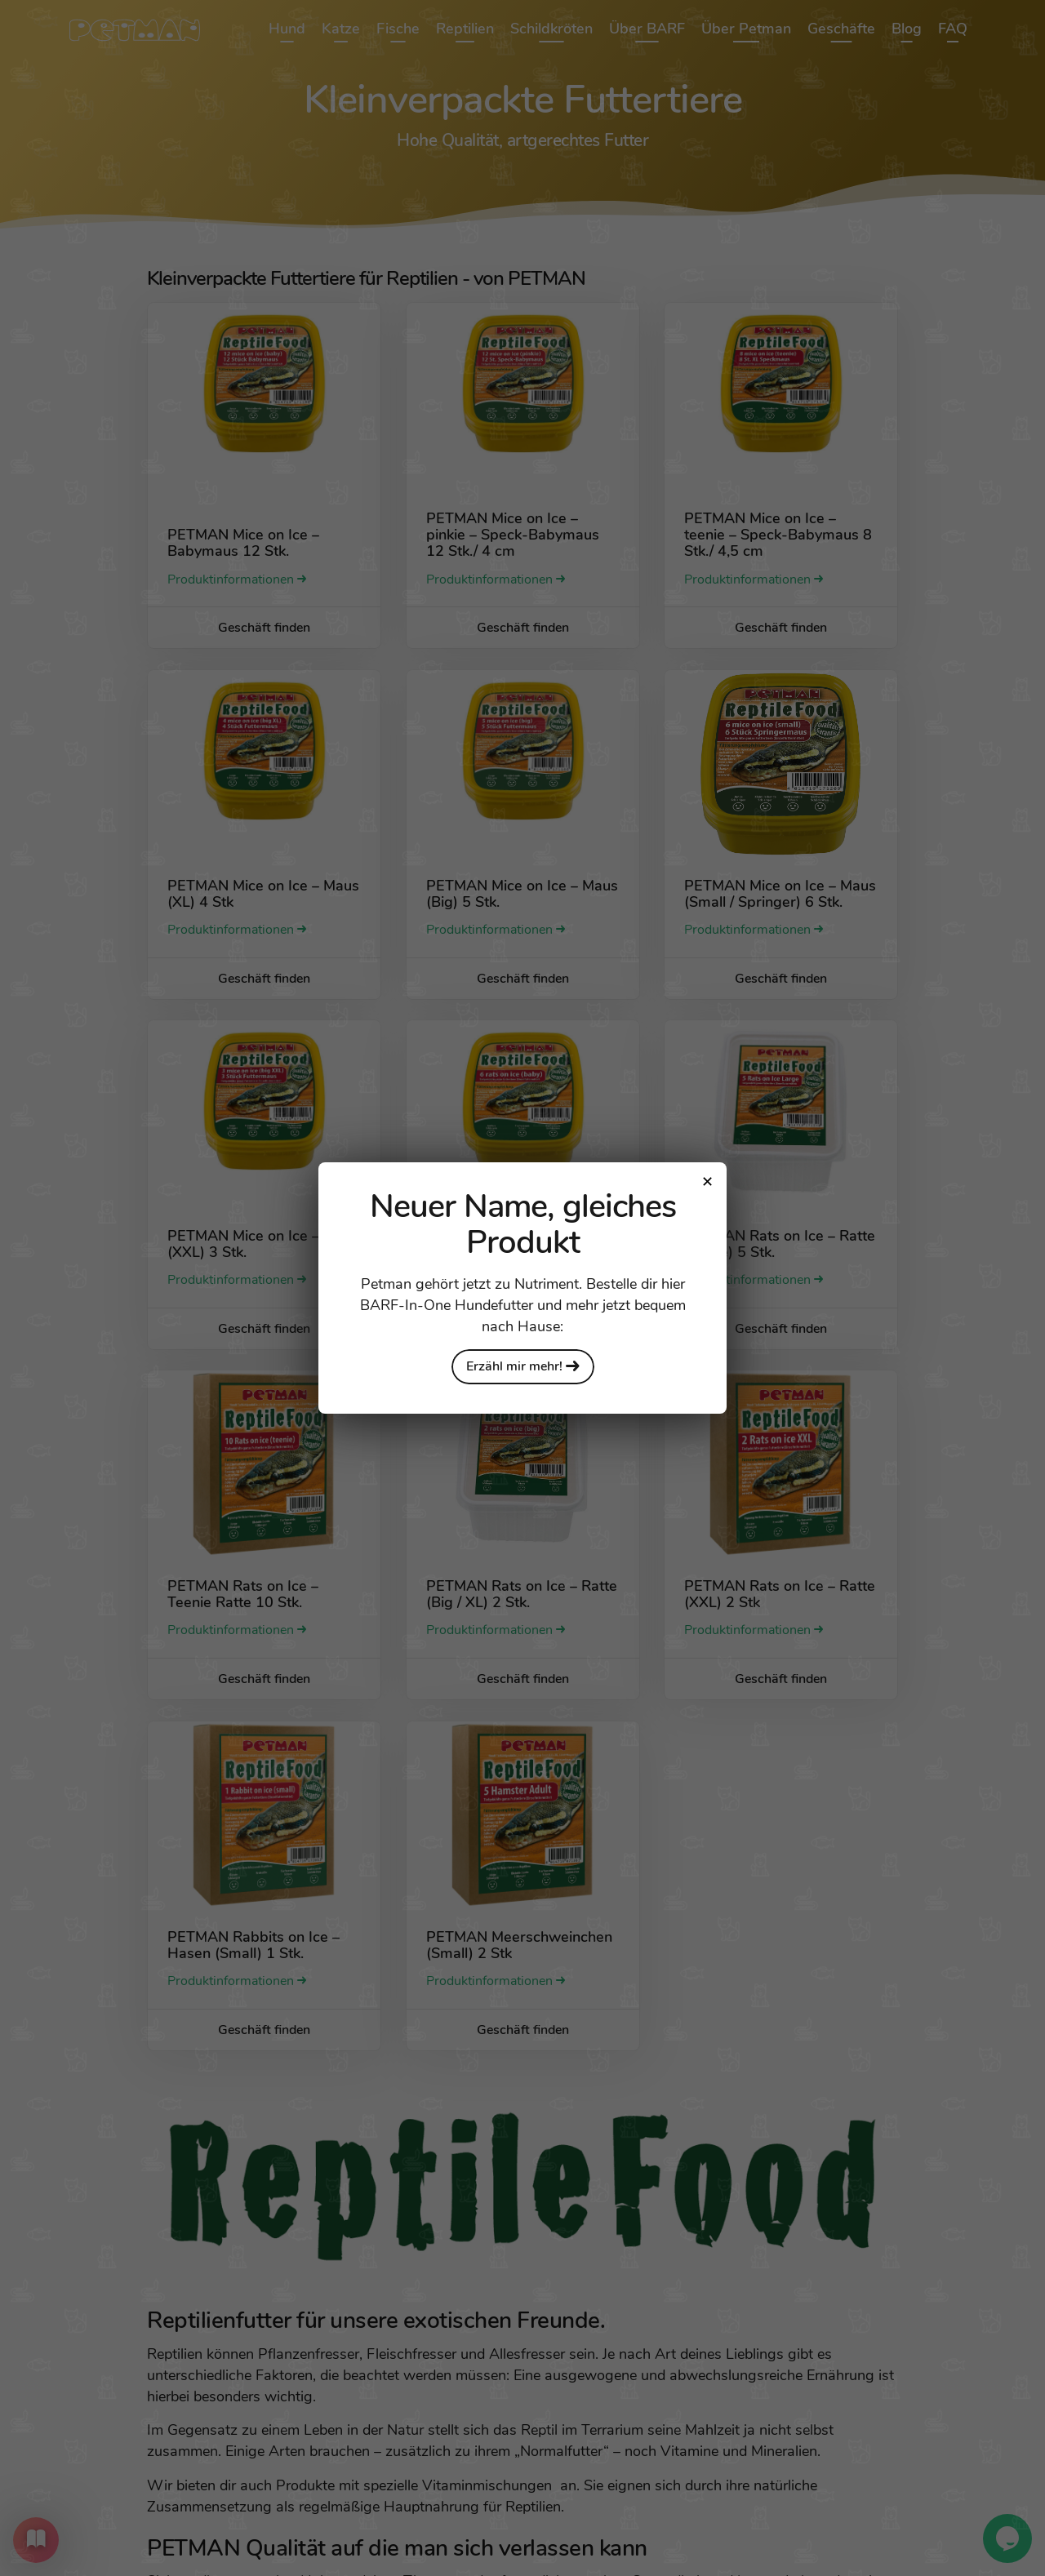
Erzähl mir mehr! (523, 1366)
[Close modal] (707, 1182)
